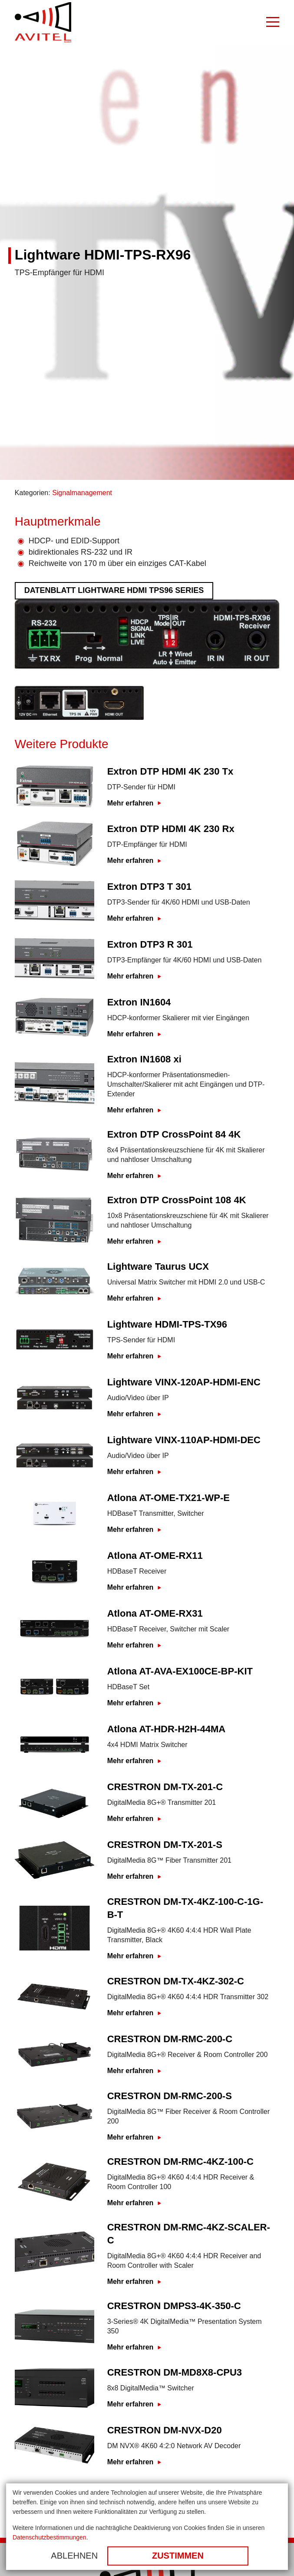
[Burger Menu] (273, 23)
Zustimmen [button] (178, 2555)
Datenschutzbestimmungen (49, 2537)
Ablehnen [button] (74, 2555)
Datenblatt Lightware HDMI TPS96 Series (114, 590)
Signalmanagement (82, 492)
